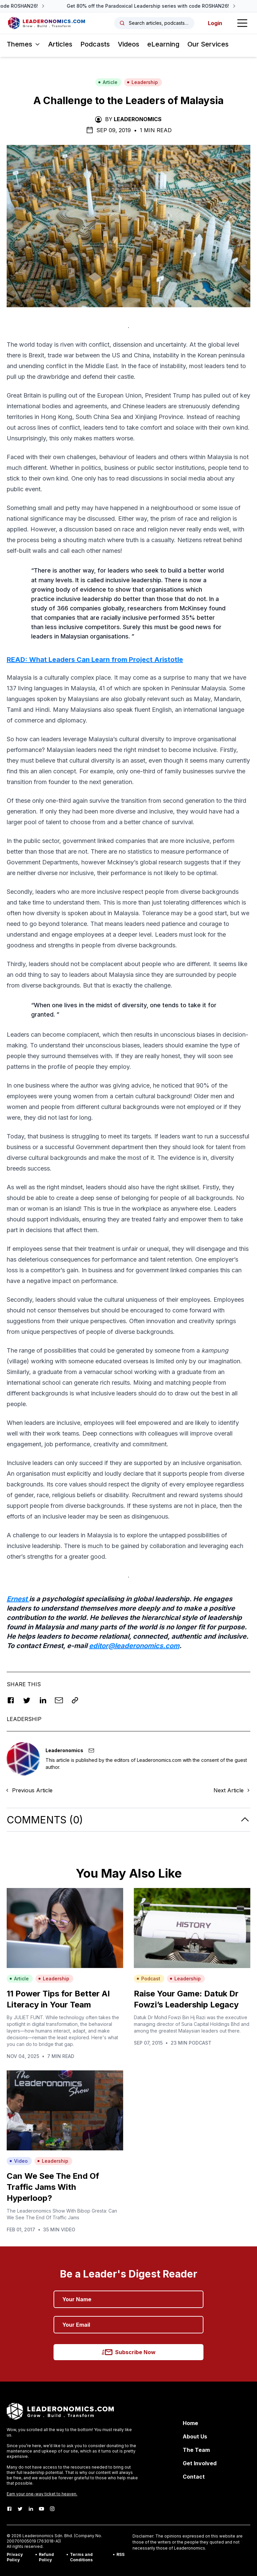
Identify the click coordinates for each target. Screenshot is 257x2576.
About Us (195, 2436)
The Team (196, 2449)
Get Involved (200, 2463)
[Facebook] (9, 2508)
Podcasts (95, 44)
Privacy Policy (15, 2557)
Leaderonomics (138, 119)
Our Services (208, 44)
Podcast (148, 1978)
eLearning (163, 44)
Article (107, 82)
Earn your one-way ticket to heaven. (42, 2493)
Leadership (142, 82)
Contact (194, 2476)
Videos (128, 44)
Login (215, 23)
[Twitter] (20, 2508)
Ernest (18, 1599)
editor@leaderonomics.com (134, 1646)
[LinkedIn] (30, 2508)
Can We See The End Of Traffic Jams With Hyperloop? (53, 2187)
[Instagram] (52, 2508)
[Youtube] (41, 2508)
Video (18, 2161)
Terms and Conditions (81, 2557)
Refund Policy (46, 2557)
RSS (120, 2554)
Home (190, 2423)
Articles (60, 44)
